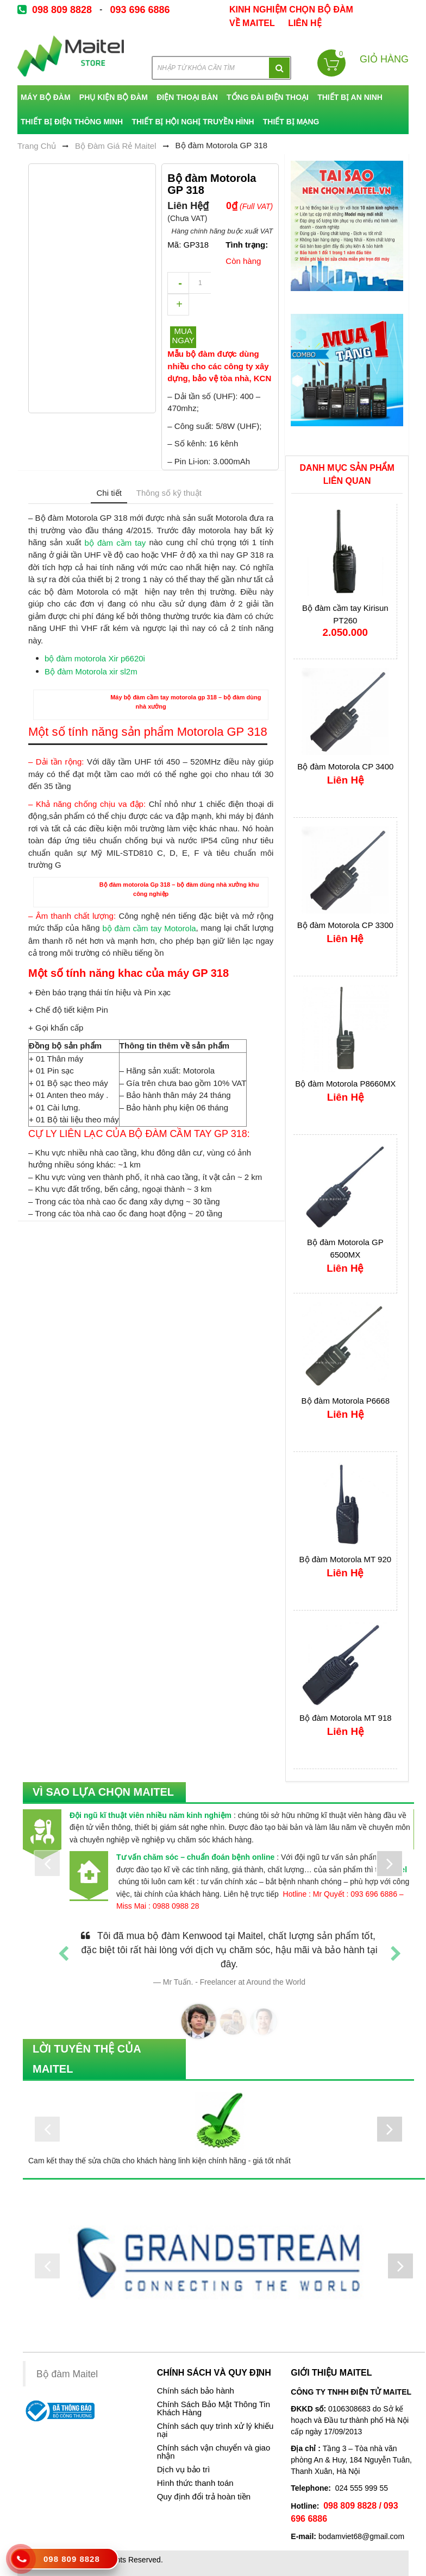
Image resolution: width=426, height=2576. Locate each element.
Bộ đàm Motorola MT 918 (345, 1717)
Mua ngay (183, 335)
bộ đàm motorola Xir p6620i (95, 658)
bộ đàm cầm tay (115, 542)
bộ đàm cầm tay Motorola (149, 928)
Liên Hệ (304, 23)
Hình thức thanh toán (195, 2483)
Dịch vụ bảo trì (183, 2469)
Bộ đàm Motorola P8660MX (345, 1083)
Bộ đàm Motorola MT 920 (345, 1558)
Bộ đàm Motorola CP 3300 (345, 924)
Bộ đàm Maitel (67, 2374)
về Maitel (252, 23)
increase (178, 304)
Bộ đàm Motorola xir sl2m (91, 670)
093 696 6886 (140, 9)
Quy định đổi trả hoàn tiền (203, 2496)
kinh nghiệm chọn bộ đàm (291, 9)
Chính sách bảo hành (195, 2390)
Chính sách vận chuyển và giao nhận (214, 2452)
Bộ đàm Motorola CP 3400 (345, 766)
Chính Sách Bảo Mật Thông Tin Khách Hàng (213, 2408)
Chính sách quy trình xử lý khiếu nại (215, 2430)
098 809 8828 (62, 9)
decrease (178, 283)
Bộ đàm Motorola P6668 (346, 1400)
